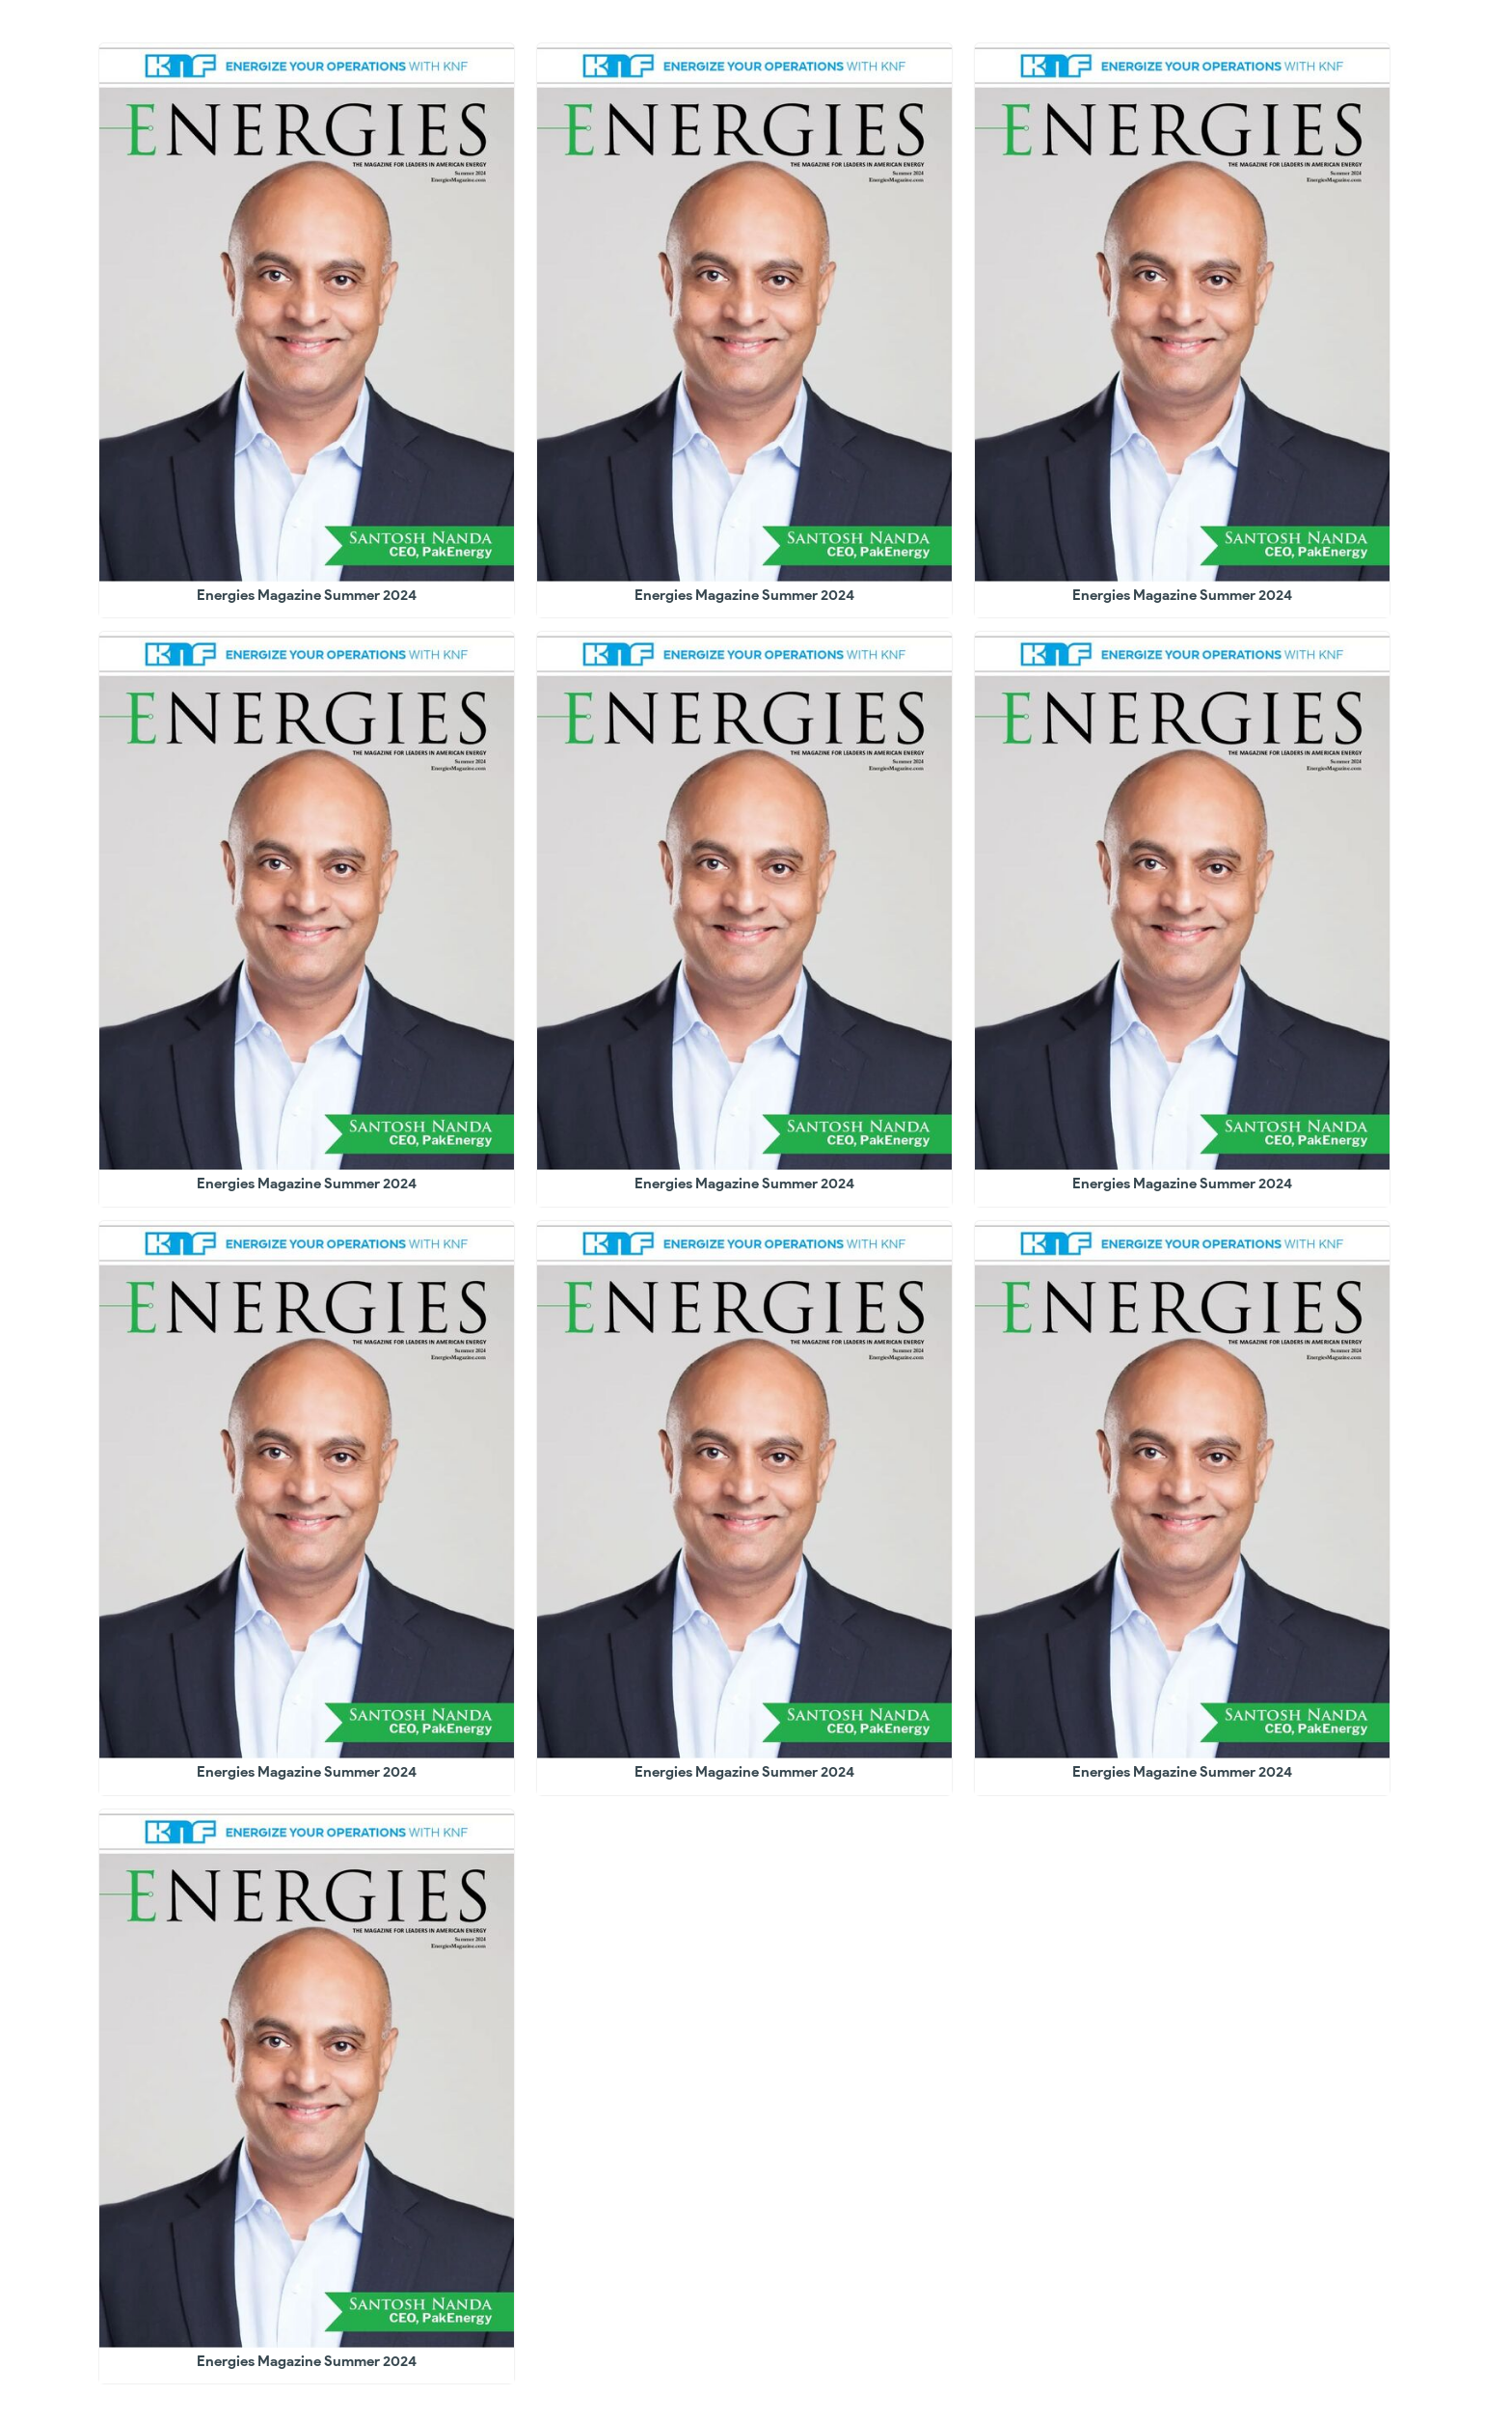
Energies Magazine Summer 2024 (307, 594)
